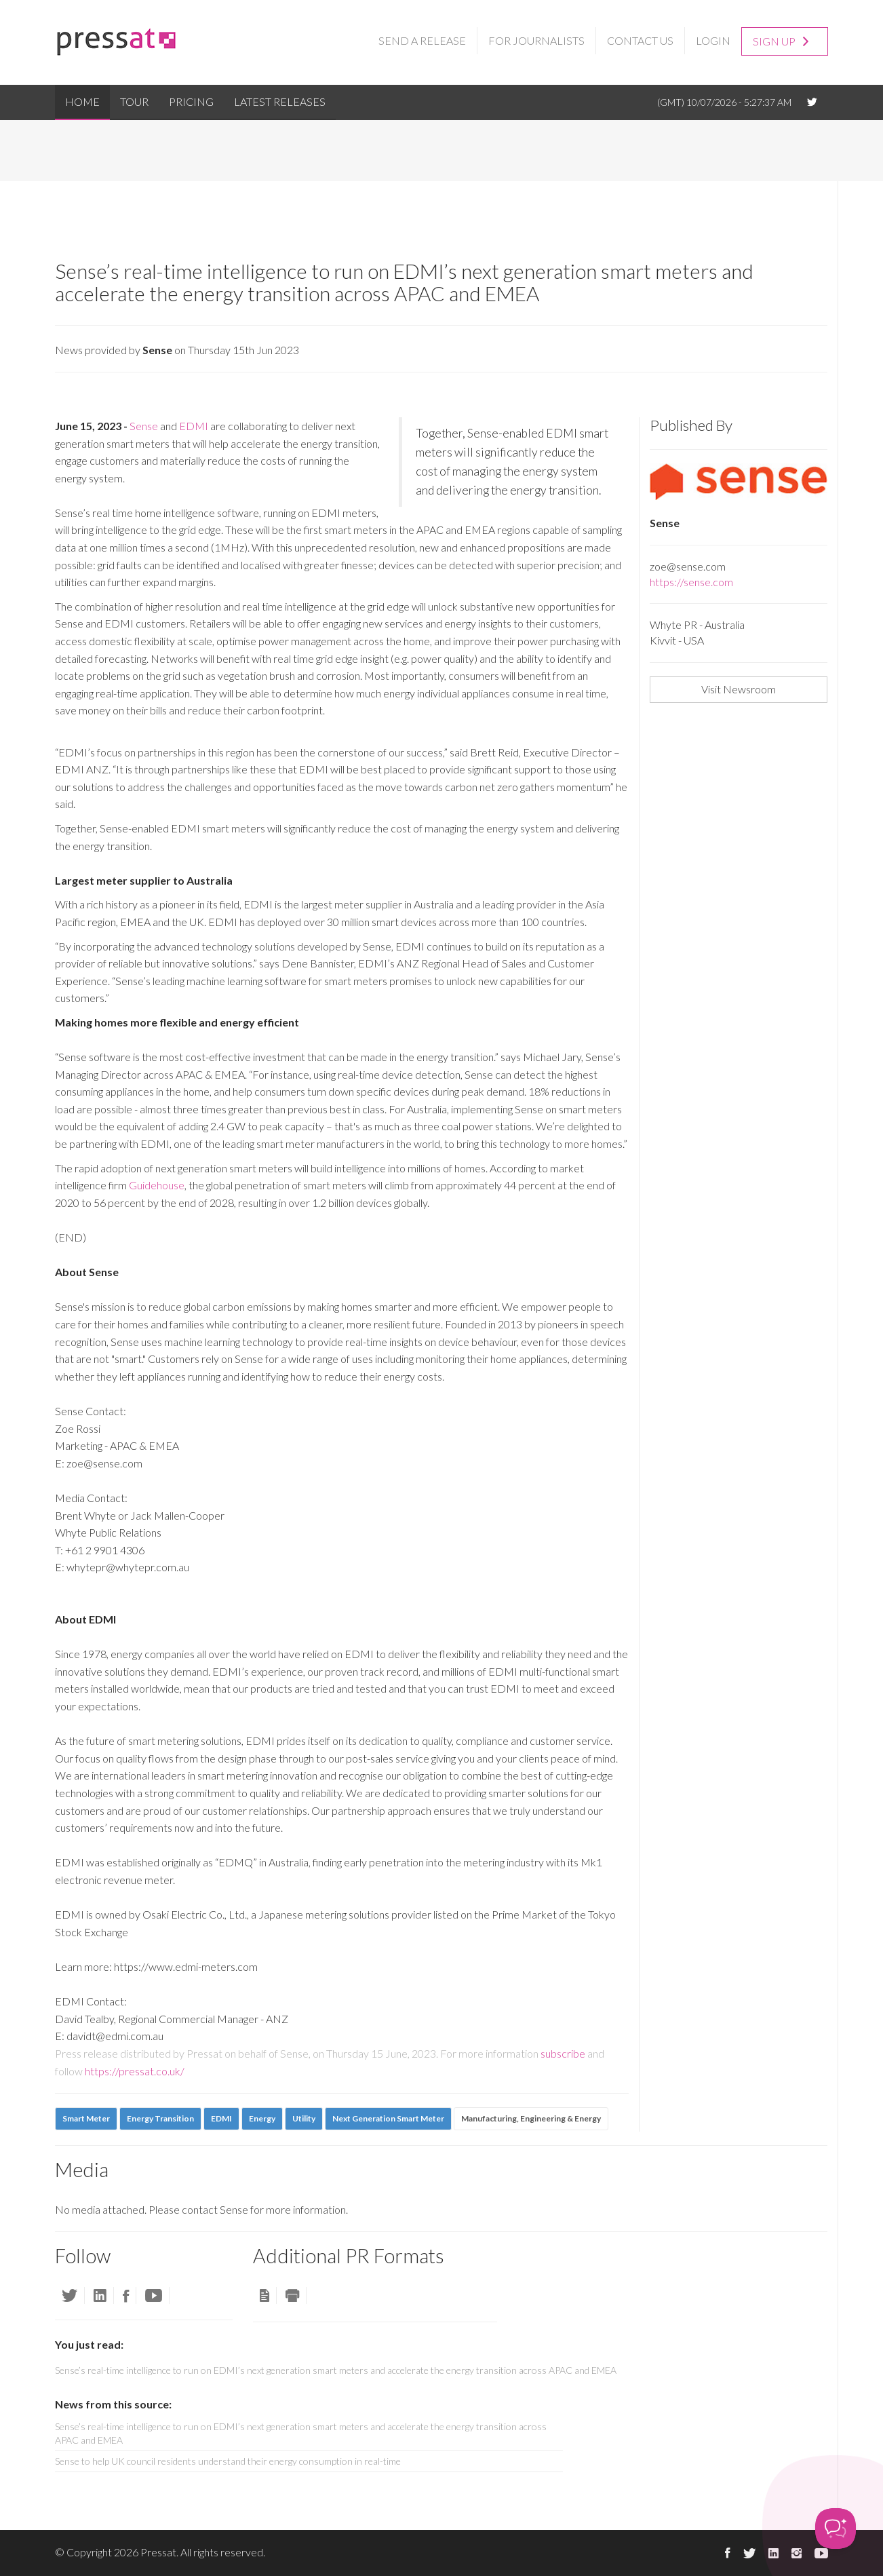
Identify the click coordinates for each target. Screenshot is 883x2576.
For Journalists (536, 40)
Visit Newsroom (738, 689)
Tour (134, 101)
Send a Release (422, 40)
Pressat (158, 2551)
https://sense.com (691, 581)
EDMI (193, 425)
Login (713, 40)
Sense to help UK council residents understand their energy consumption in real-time (228, 2461)
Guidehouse (156, 1184)
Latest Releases (280, 101)
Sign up (780, 40)
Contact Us (640, 40)
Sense (144, 425)
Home (82, 101)
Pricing (191, 101)
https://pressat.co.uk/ (134, 2070)
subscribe (563, 2053)
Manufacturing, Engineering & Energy (531, 2118)
